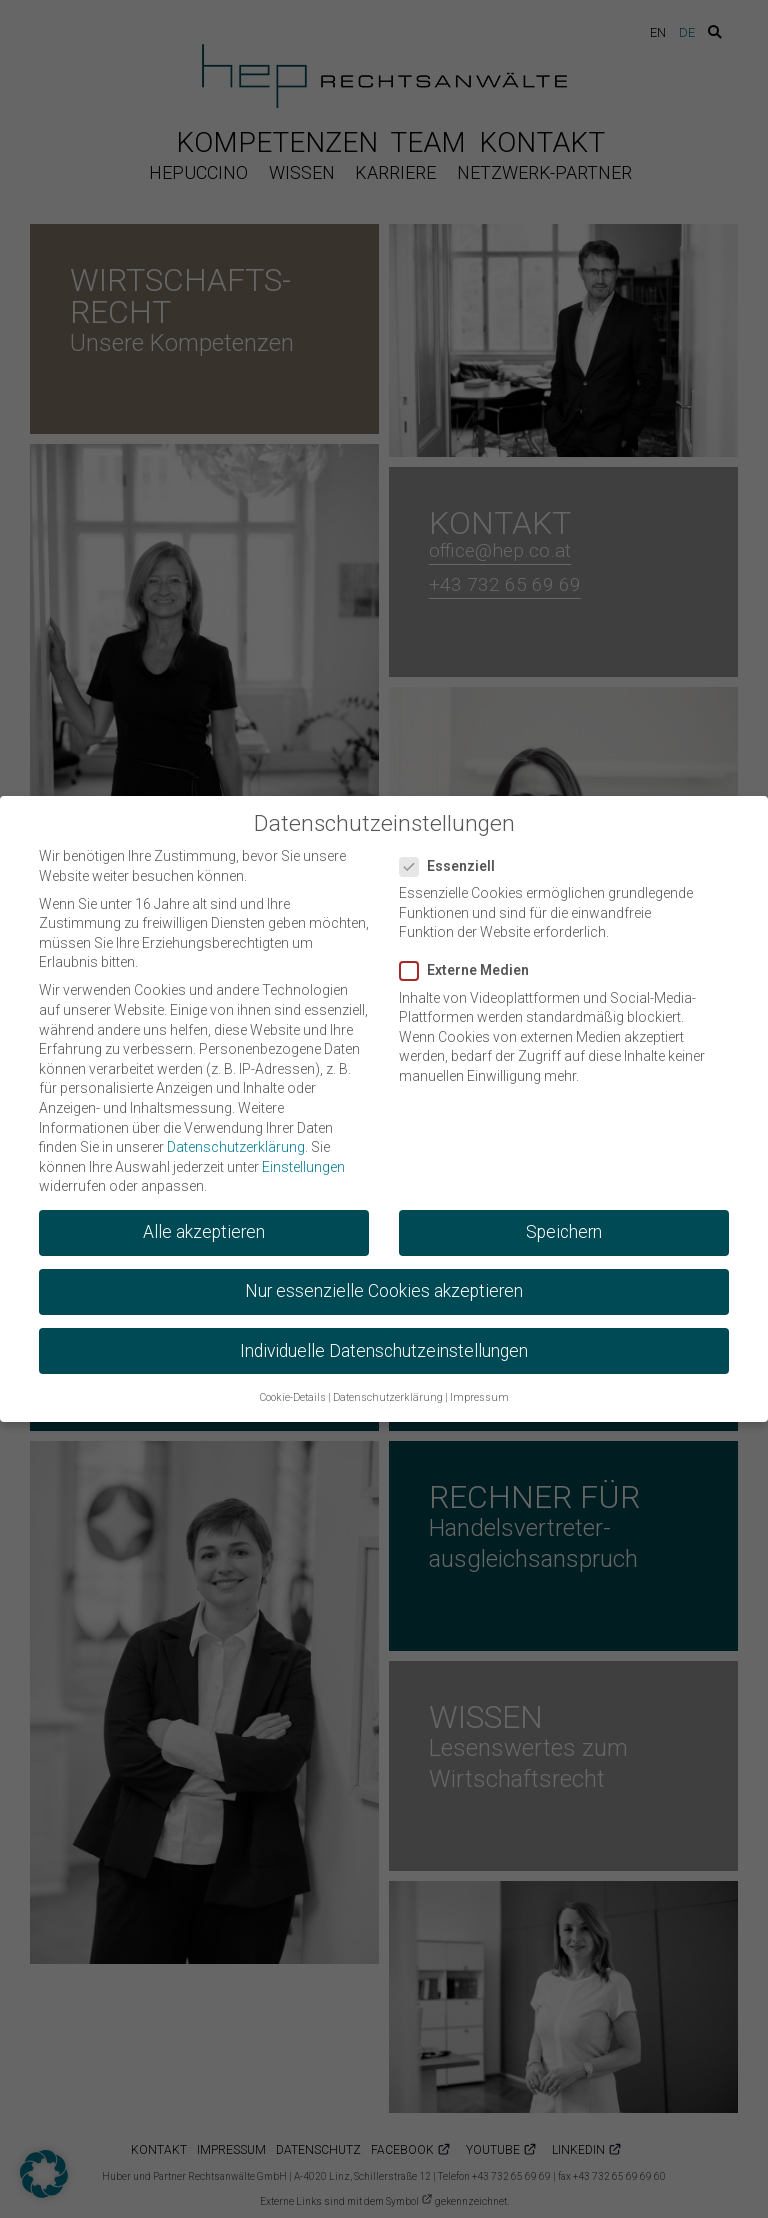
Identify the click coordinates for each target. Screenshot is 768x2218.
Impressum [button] (479, 1387)
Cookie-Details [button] (293, 1387)
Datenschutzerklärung (236, 1137)
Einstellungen (303, 1156)
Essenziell (453, 855)
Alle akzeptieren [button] (204, 1222)
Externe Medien (470, 960)
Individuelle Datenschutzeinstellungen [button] (384, 1340)
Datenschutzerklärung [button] (388, 1387)
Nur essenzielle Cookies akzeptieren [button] (384, 1281)
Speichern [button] (564, 1222)
